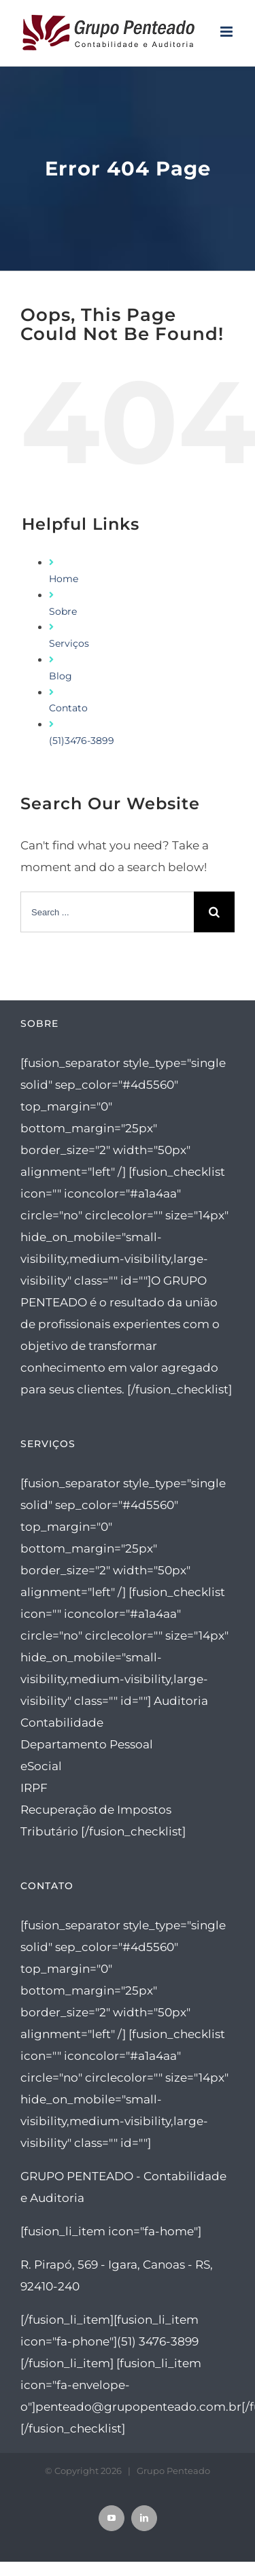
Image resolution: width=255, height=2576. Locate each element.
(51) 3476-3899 (158, 2341)
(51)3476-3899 (81, 740)
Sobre (63, 611)
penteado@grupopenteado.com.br (138, 2406)
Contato (68, 708)
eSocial (41, 1766)
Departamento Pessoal (86, 1744)
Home (63, 579)
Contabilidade (61, 1722)
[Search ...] (107, 912)
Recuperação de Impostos (95, 1809)
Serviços (69, 643)
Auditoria (181, 1701)
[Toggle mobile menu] (227, 31)
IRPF (34, 1788)
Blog (60, 676)
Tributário (49, 1831)
